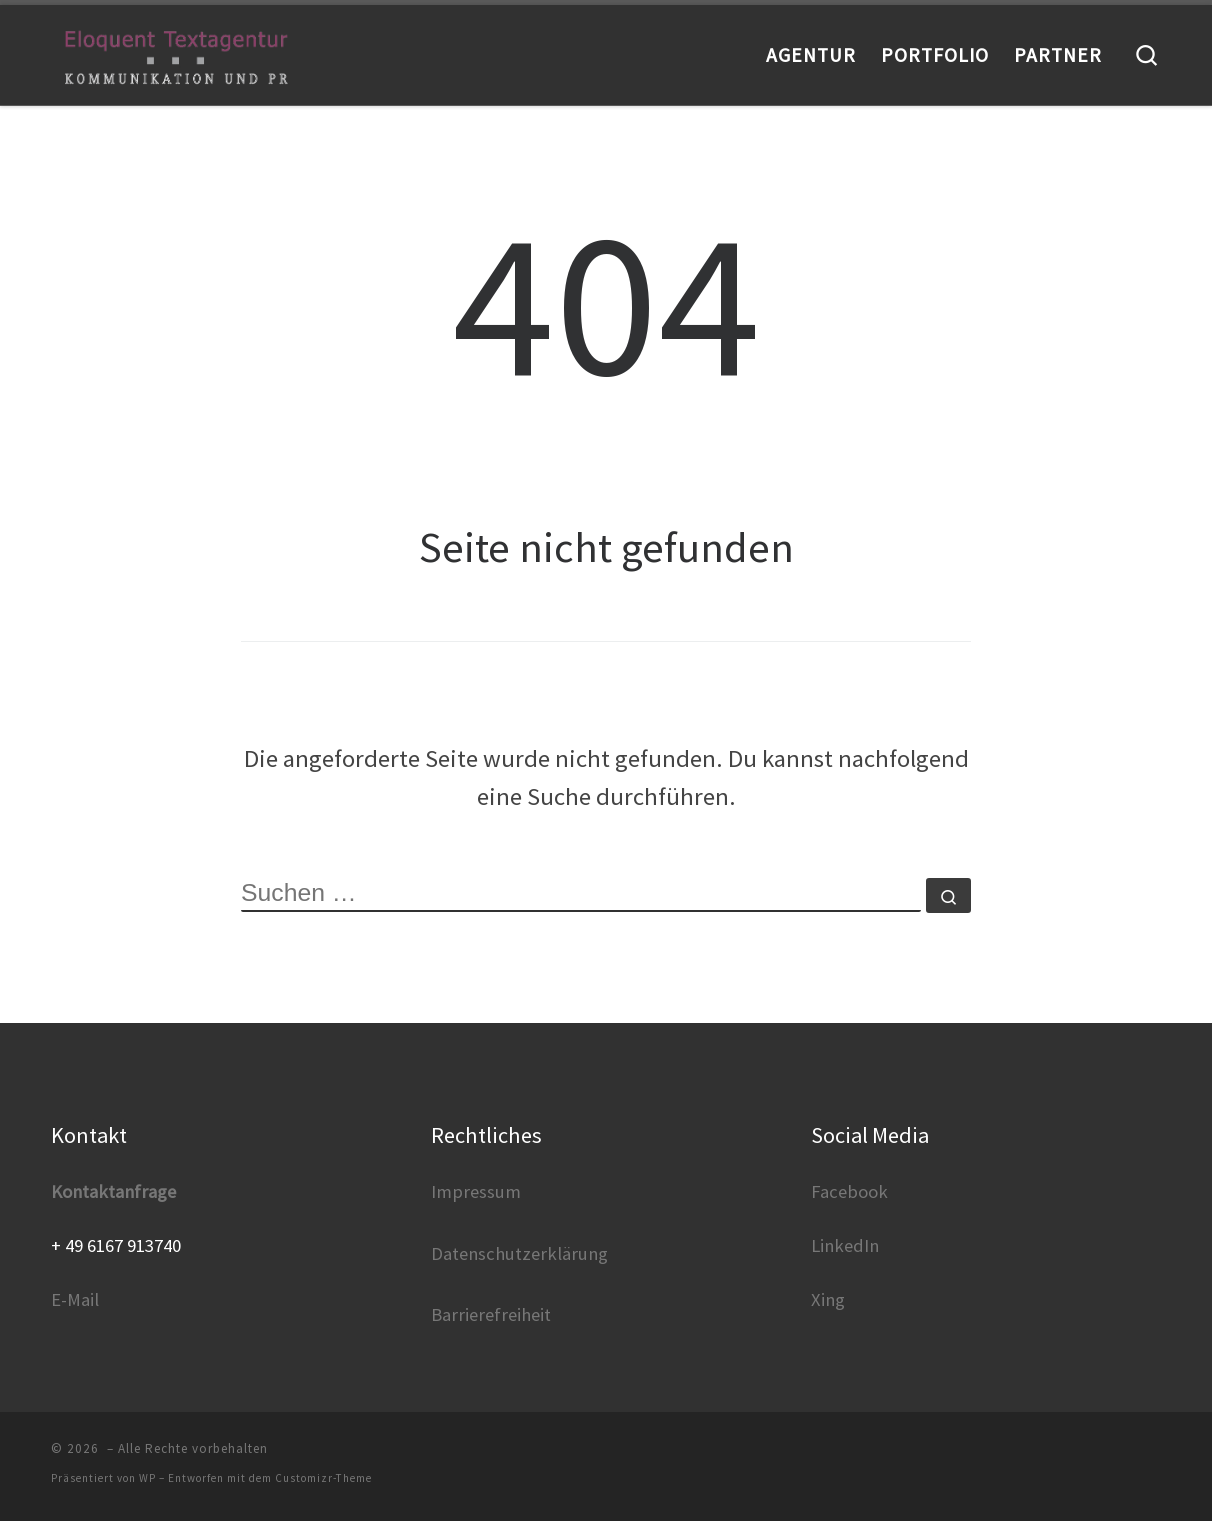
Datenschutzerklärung (519, 1253)
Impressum (476, 1191)
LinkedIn (845, 1245)
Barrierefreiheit (491, 1314)
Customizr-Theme (323, 1478)
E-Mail (75, 1299)
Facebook (849, 1191)
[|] (176, 54)
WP (147, 1478)
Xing (828, 1299)
